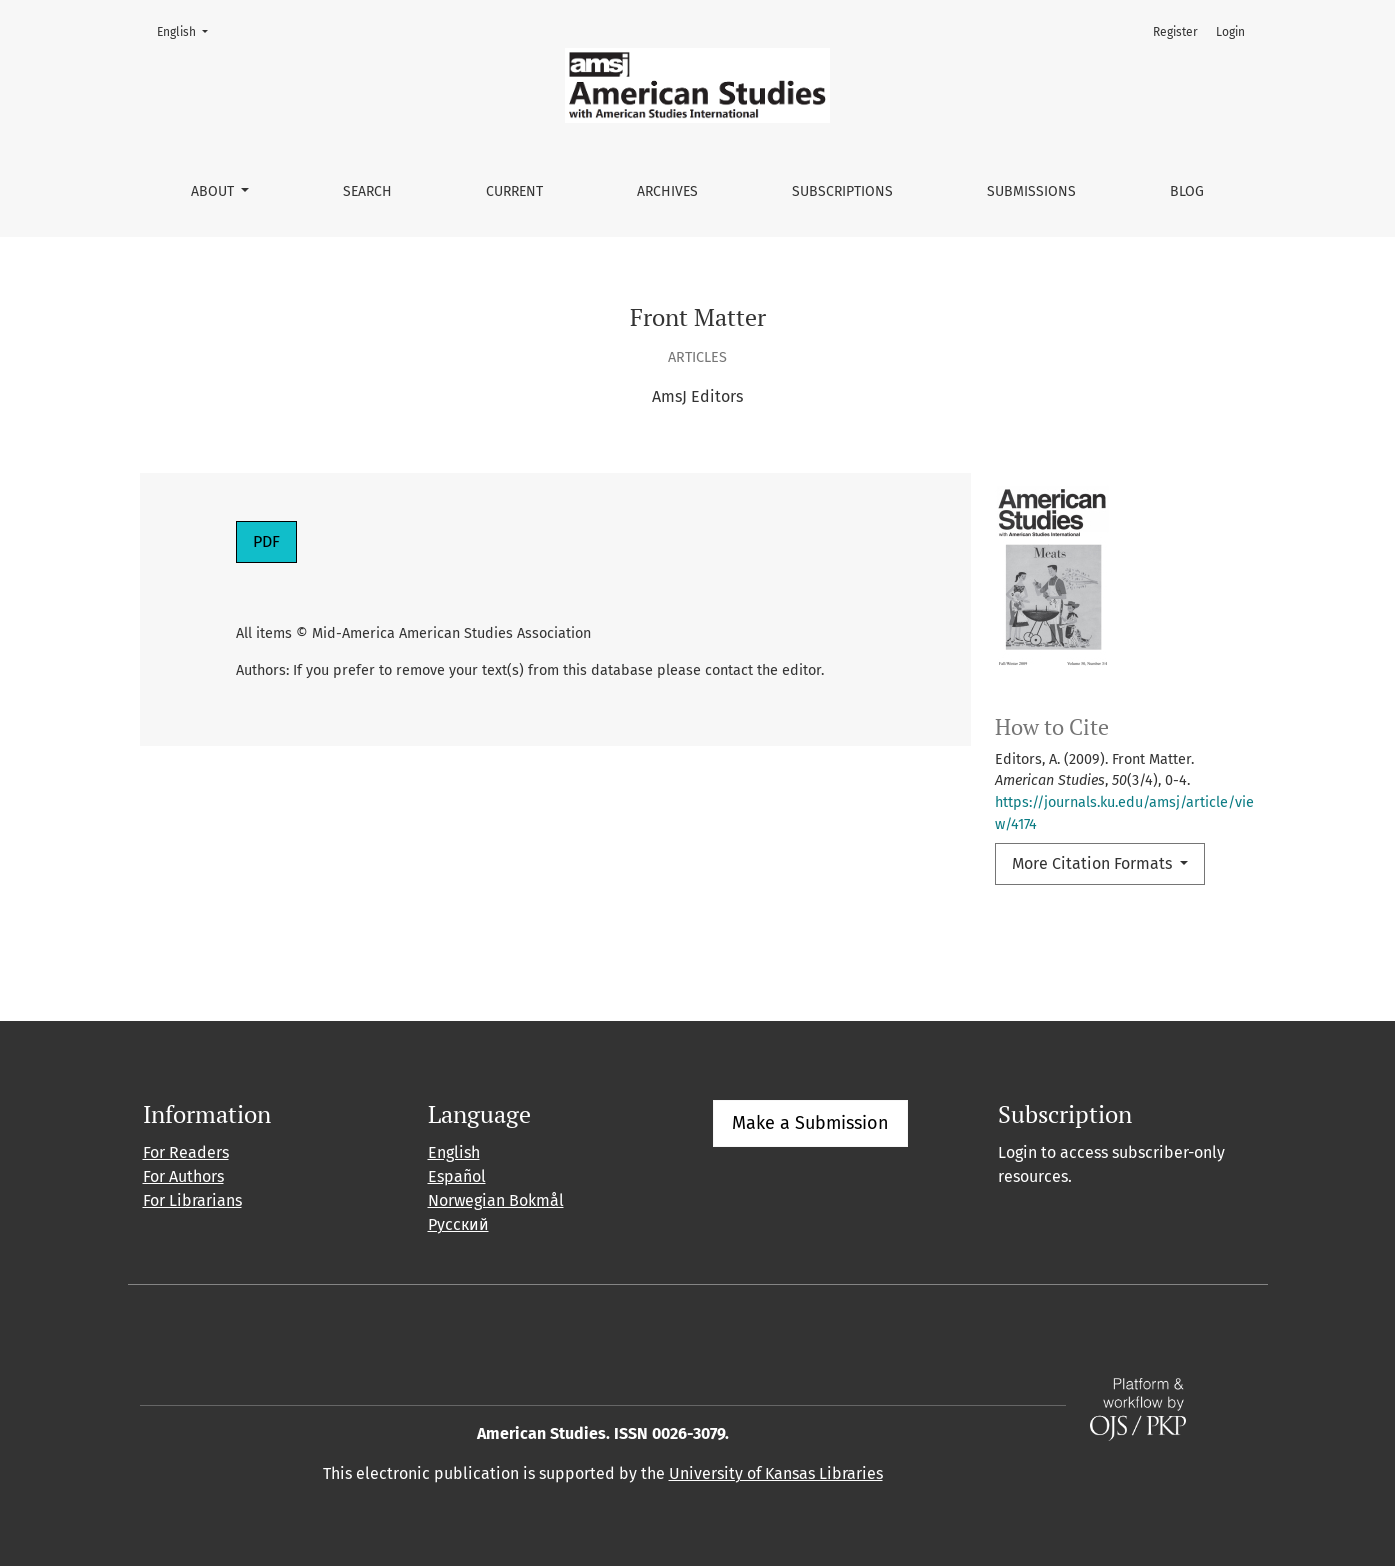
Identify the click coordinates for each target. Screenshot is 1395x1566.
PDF (266, 541)
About (214, 191)
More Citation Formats (1094, 863)
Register (1175, 32)
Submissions (1031, 191)
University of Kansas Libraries (776, 1473)
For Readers (186, 1152)
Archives (667, 191)
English (188, 30)
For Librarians (192, 1200)
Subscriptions (842, 191)
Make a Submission (810, 1123)
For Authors (183, 1176)
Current (514, 191)
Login (1230, 32)
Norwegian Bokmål (496, 1200)
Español (457, 1176)
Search (367, 191)
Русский (458, 1224)
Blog (1187, 191)
